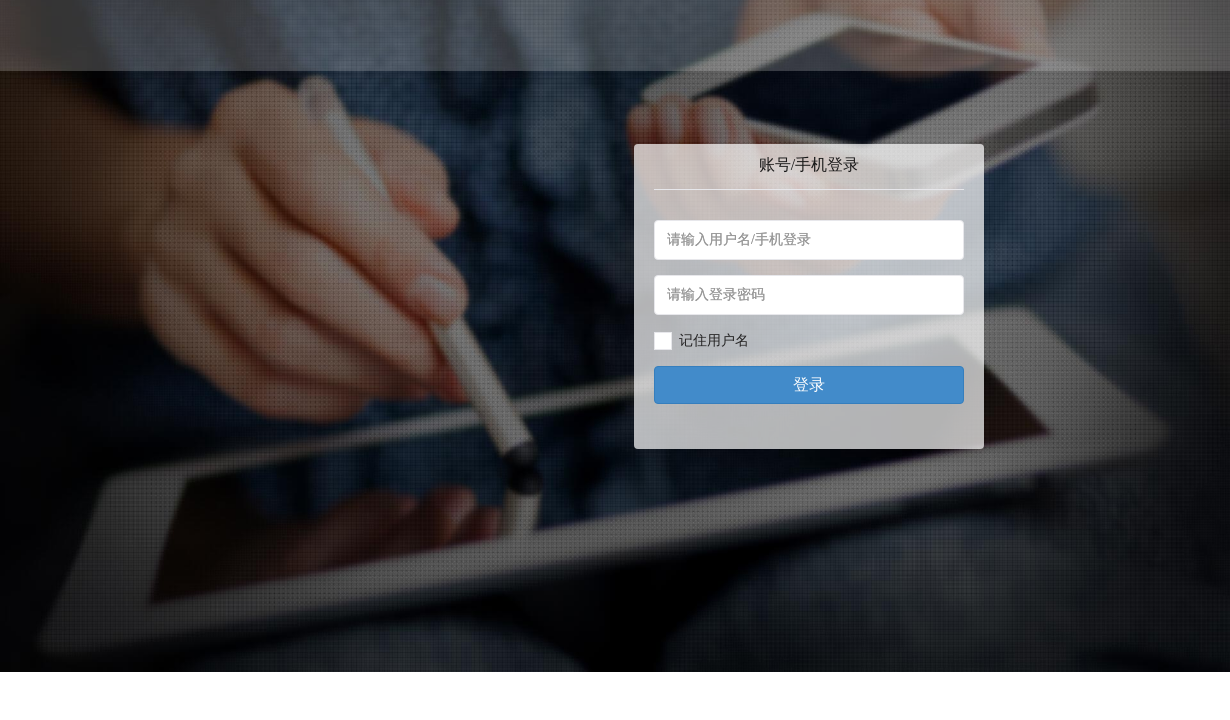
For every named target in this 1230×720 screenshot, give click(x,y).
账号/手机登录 (809, 164)
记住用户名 (714, 340)
